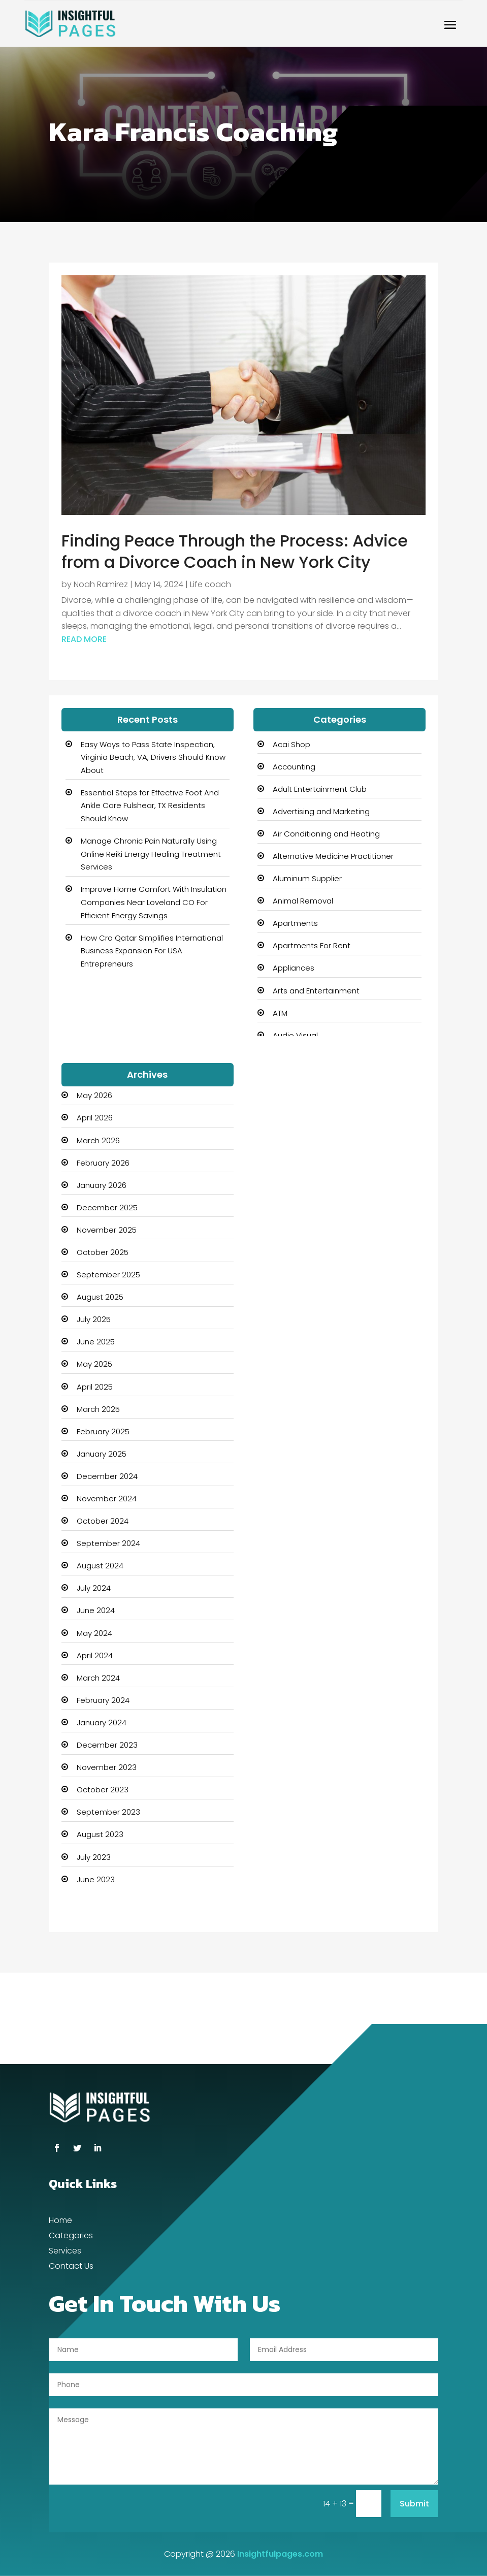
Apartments (295, 923)
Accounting (294, 766)
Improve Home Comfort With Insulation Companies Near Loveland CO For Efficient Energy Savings (153, 902)
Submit (414, 2503)
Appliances (293, 967)
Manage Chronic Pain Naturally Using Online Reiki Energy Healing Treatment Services (151, 853)
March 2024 (98, 1677)
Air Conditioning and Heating (326, 833)
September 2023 (108, 1812)
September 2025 (108, 1274)
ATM (280, 1013)
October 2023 (102, 1789)
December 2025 (107, 1207)
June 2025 (96, 1341)
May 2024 (94, 1633)
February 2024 (103, 1700)
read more (84, 639)
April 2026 (95, 1117)
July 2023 (94, 1857)
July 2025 (94, 1319)
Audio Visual (295, 1035)
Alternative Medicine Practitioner (333, 856)
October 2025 (102, 1252)
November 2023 (107, 1767)
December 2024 (107, 1476)
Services (65, 2252)
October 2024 (102, 1521)
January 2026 (101, 1185)
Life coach (210, 584)
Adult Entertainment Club (320, 789)
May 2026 (94, 1095)
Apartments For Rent (311, 945)
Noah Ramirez (101, 584)
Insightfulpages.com (280, 2554)
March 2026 (98, 1140)
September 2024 (108, 1543)
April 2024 (95, 1655)
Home (60, 2221)
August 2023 (100, 1834)
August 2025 (100, 1297)
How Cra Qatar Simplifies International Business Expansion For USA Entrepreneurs (152, 950)
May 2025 (94, 1364)
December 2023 (107, 1745)
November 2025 (107, 1230)
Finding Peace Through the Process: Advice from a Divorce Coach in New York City (234, 551)
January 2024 (101, 1722)
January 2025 (101, 1453)
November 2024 (107, 1498)
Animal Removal (303, 900)
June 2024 (96, 1610)
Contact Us (71, 2267)
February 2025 (103, 1431)
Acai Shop (291, 744)
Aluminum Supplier (307, 878)
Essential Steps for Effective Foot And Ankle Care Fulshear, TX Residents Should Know (150, 805)
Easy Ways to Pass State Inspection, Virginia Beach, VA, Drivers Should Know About (153, 757)
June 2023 (96, 1879)
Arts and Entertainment (316, 990)
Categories (71, 2236)
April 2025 (95, 1386)
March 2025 (98, 1409)
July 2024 (94, 1588)
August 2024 (100, 1565)
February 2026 (103, 1162)
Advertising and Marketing (321, 811)
